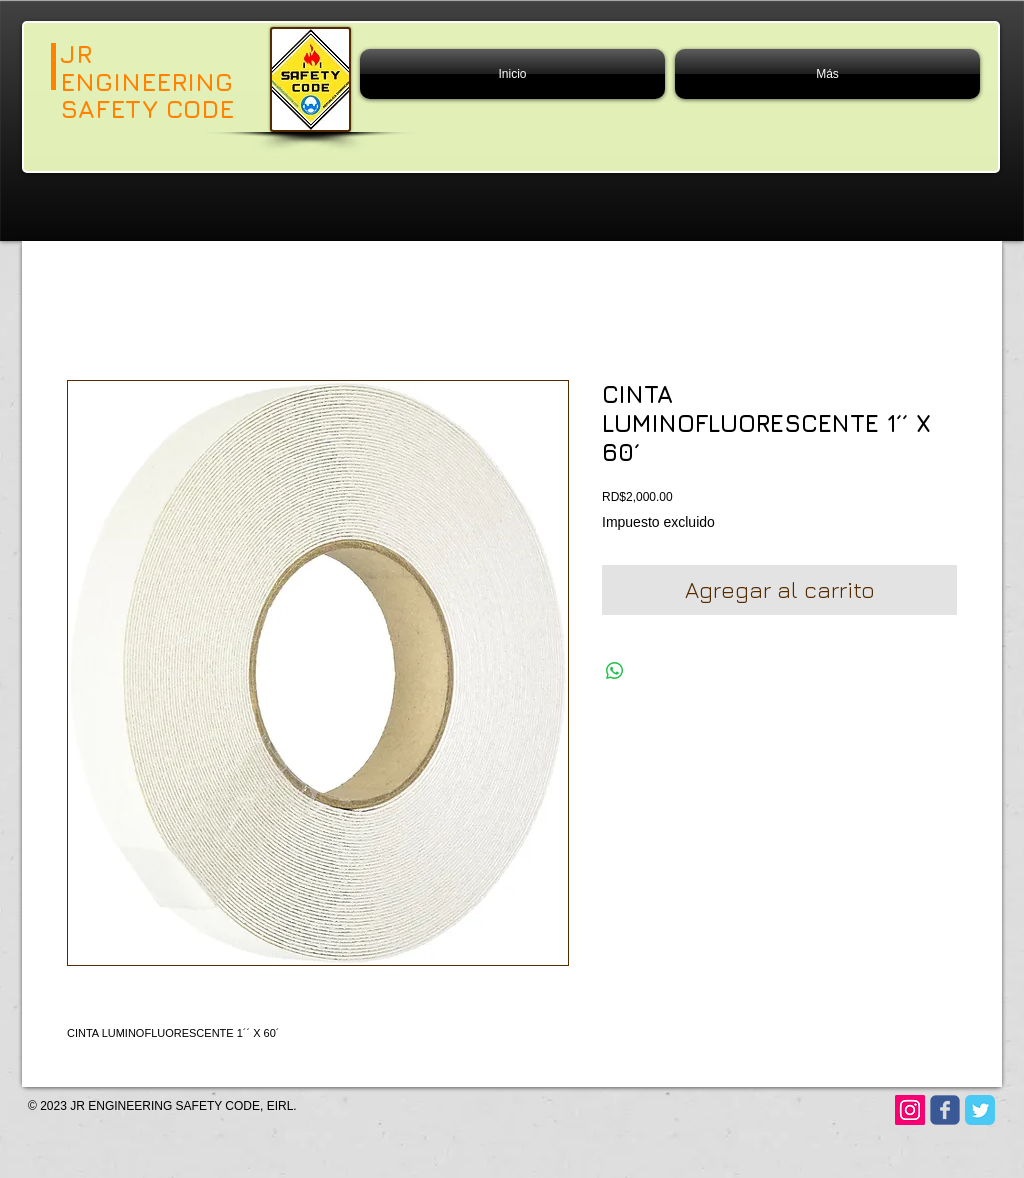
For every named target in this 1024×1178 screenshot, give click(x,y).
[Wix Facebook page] (945, 1110)
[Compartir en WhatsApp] (615, 671)
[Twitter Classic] (980, 1110)
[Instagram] (910, 1110)
